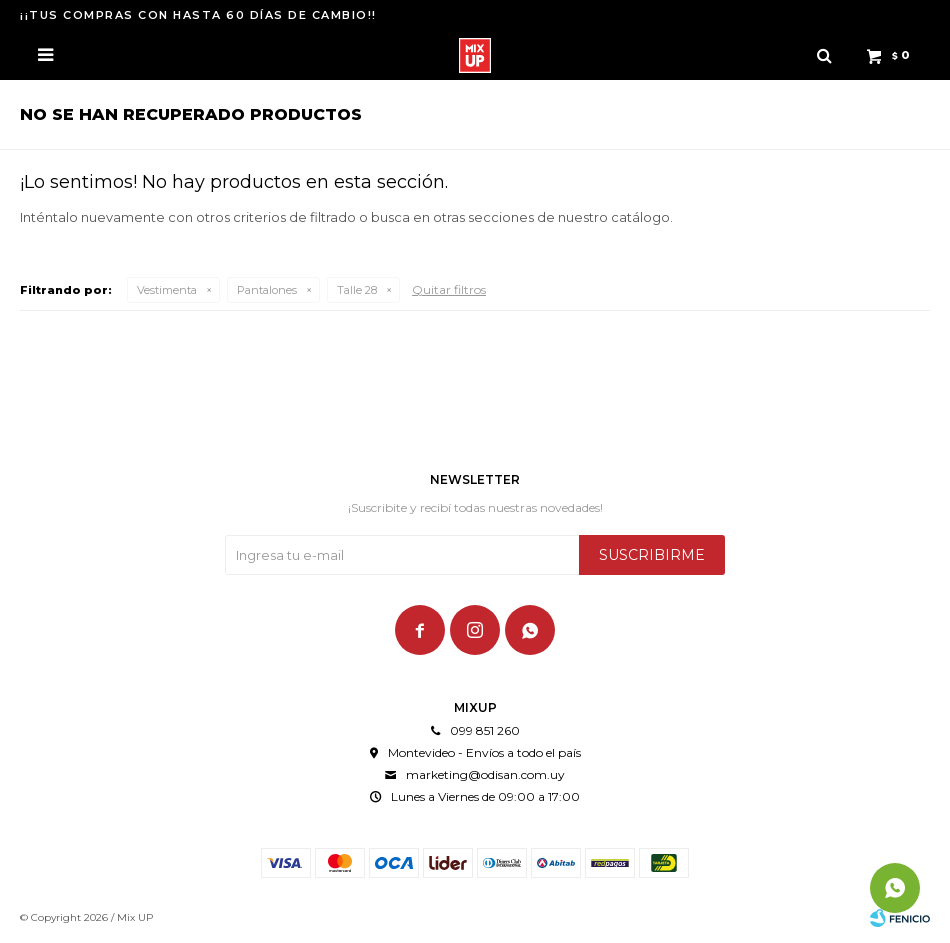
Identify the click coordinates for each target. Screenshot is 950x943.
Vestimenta (167, 290)
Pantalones (267, 290)
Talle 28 (357, 290)
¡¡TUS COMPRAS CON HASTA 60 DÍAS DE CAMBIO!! (198, 15)
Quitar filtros (449, 289)
